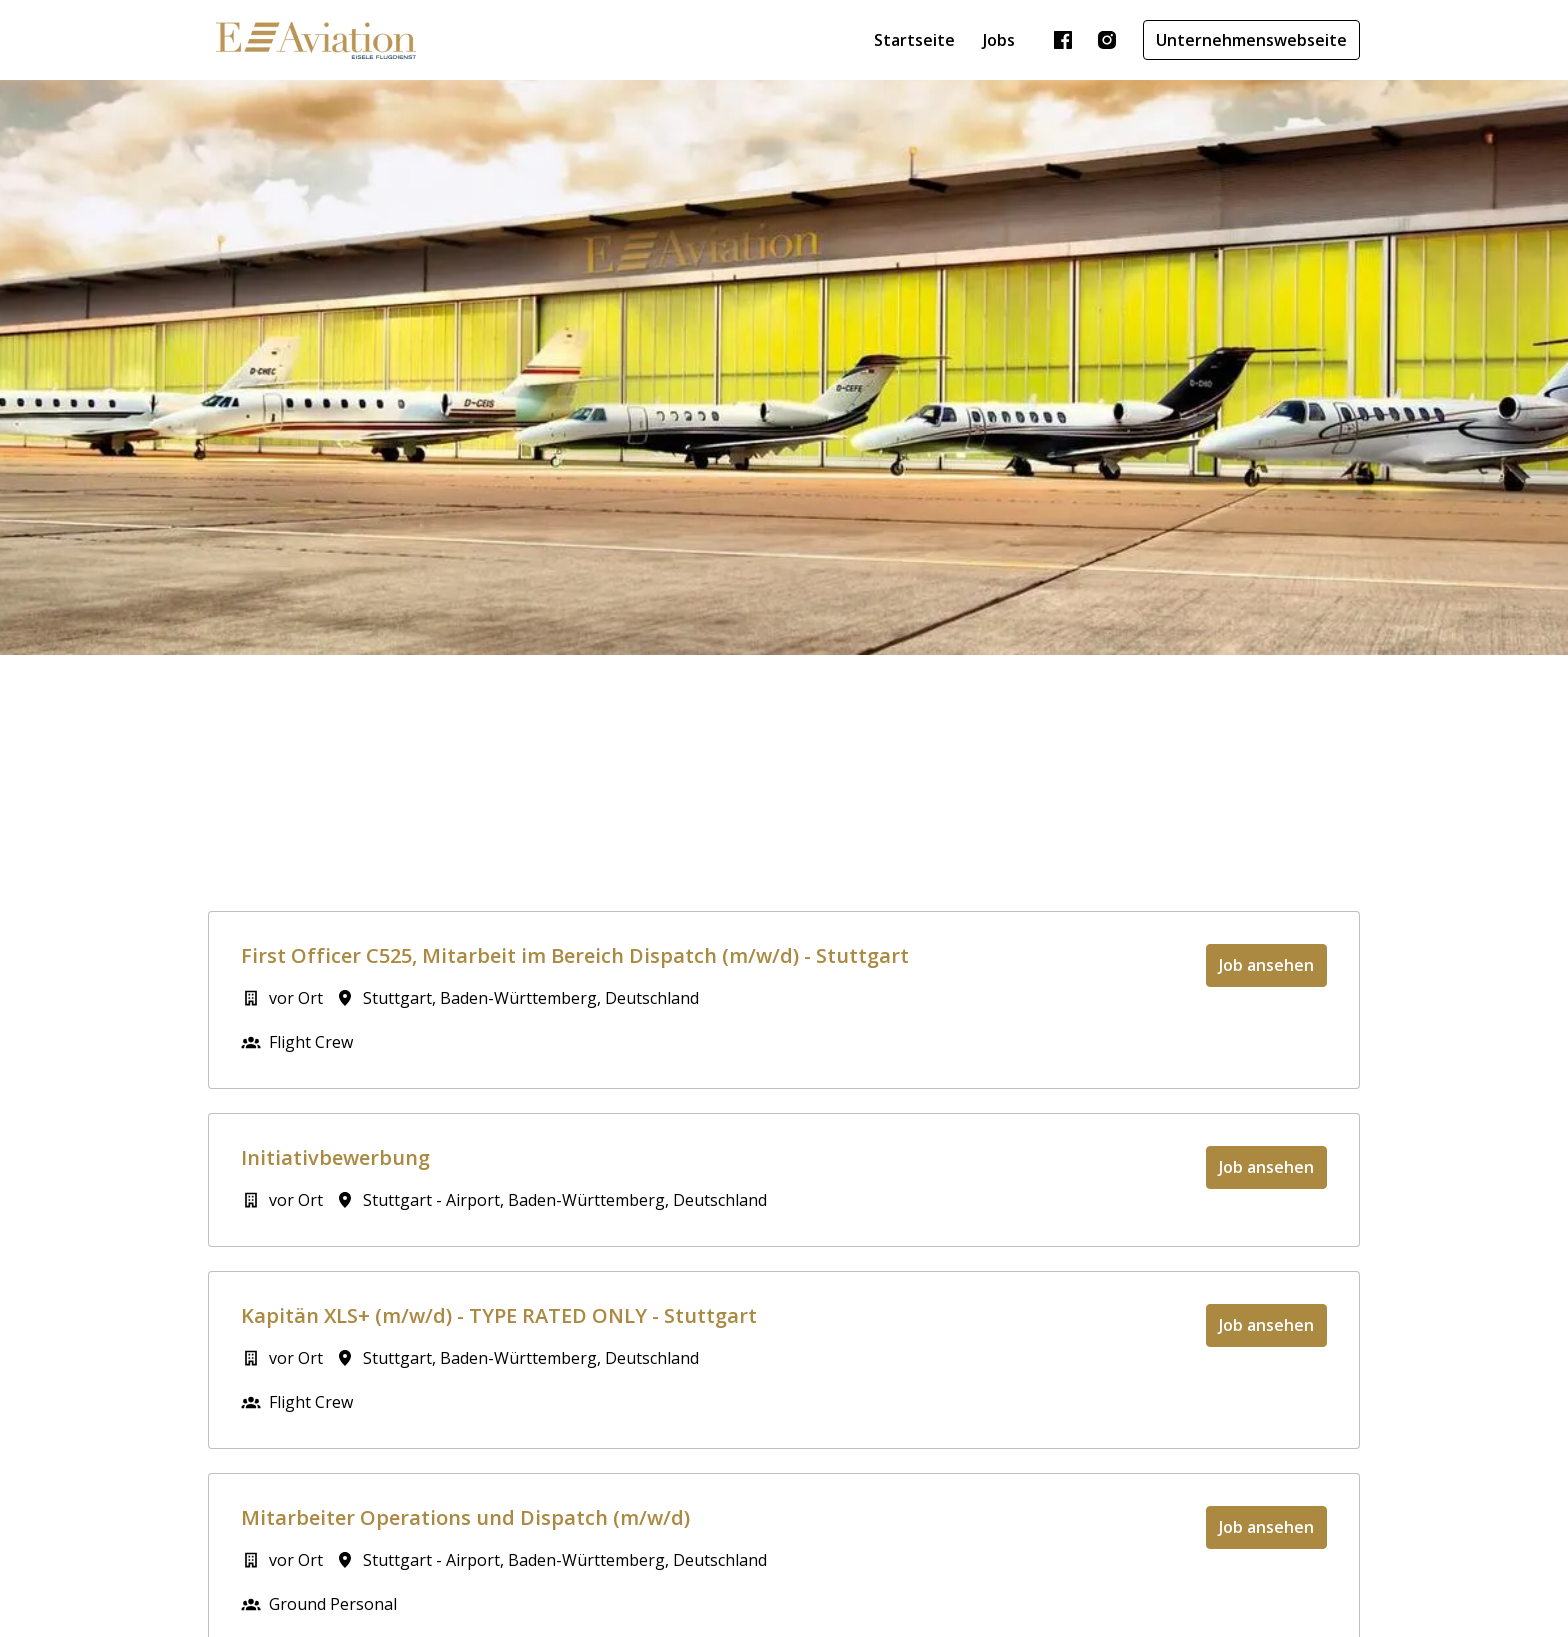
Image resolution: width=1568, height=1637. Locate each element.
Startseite (914, 40)
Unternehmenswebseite (1251, 40)
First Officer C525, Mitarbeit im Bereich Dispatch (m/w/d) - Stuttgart (575, 956)
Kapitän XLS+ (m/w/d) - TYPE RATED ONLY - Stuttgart (499, 1316)
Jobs (999, 40)
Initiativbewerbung (335, 1158)
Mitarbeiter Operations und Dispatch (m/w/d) (465, 1518)
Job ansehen (1266, 965)
